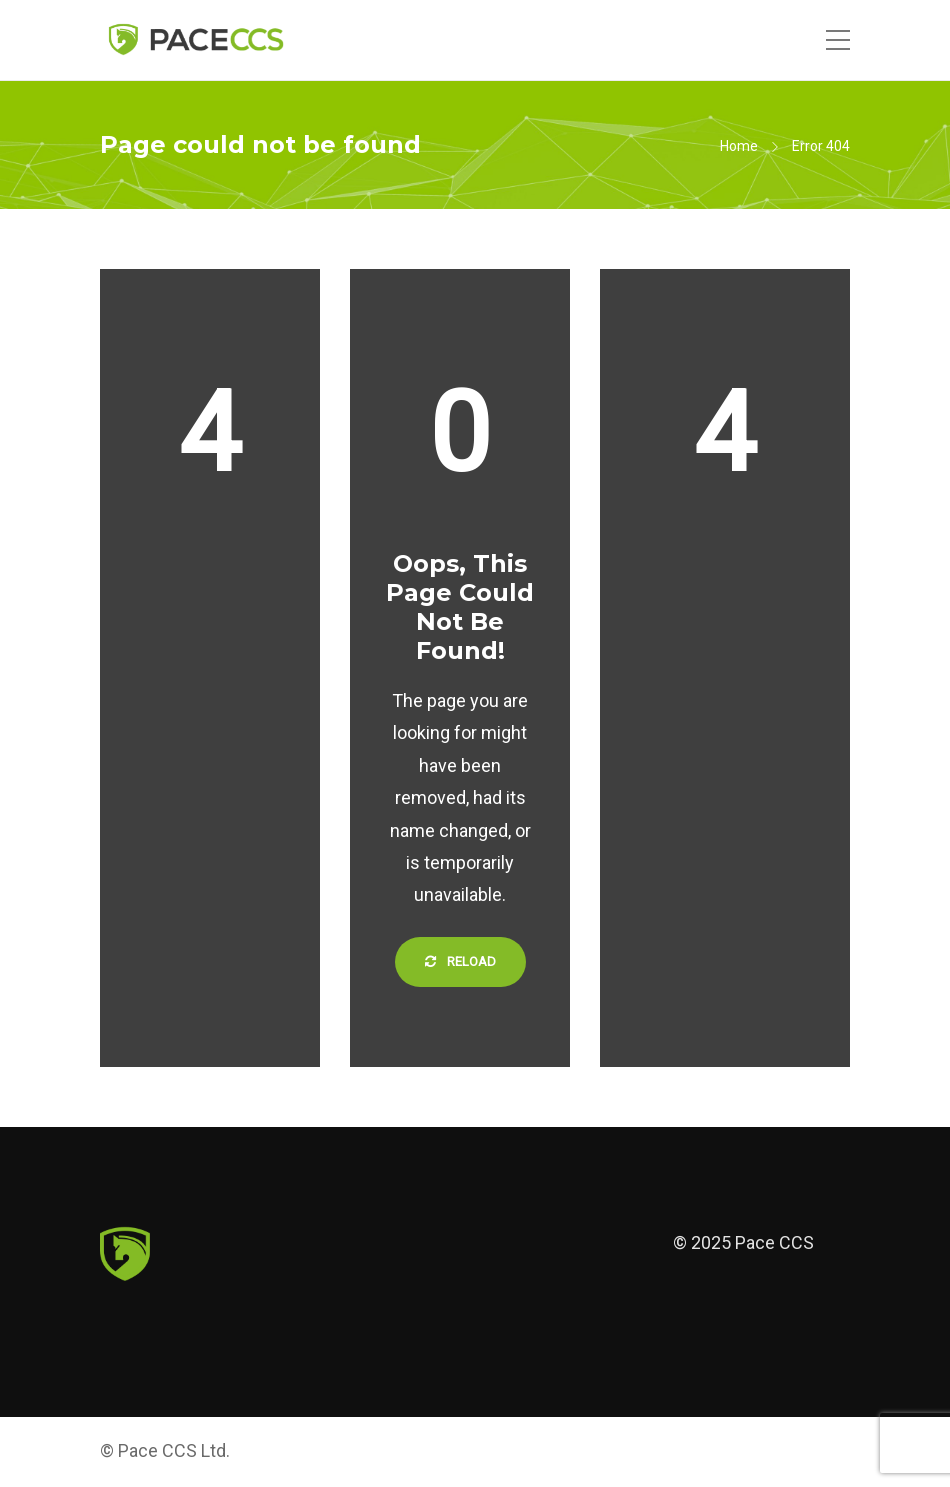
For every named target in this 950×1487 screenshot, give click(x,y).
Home (739, 146)
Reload (460, 961)
